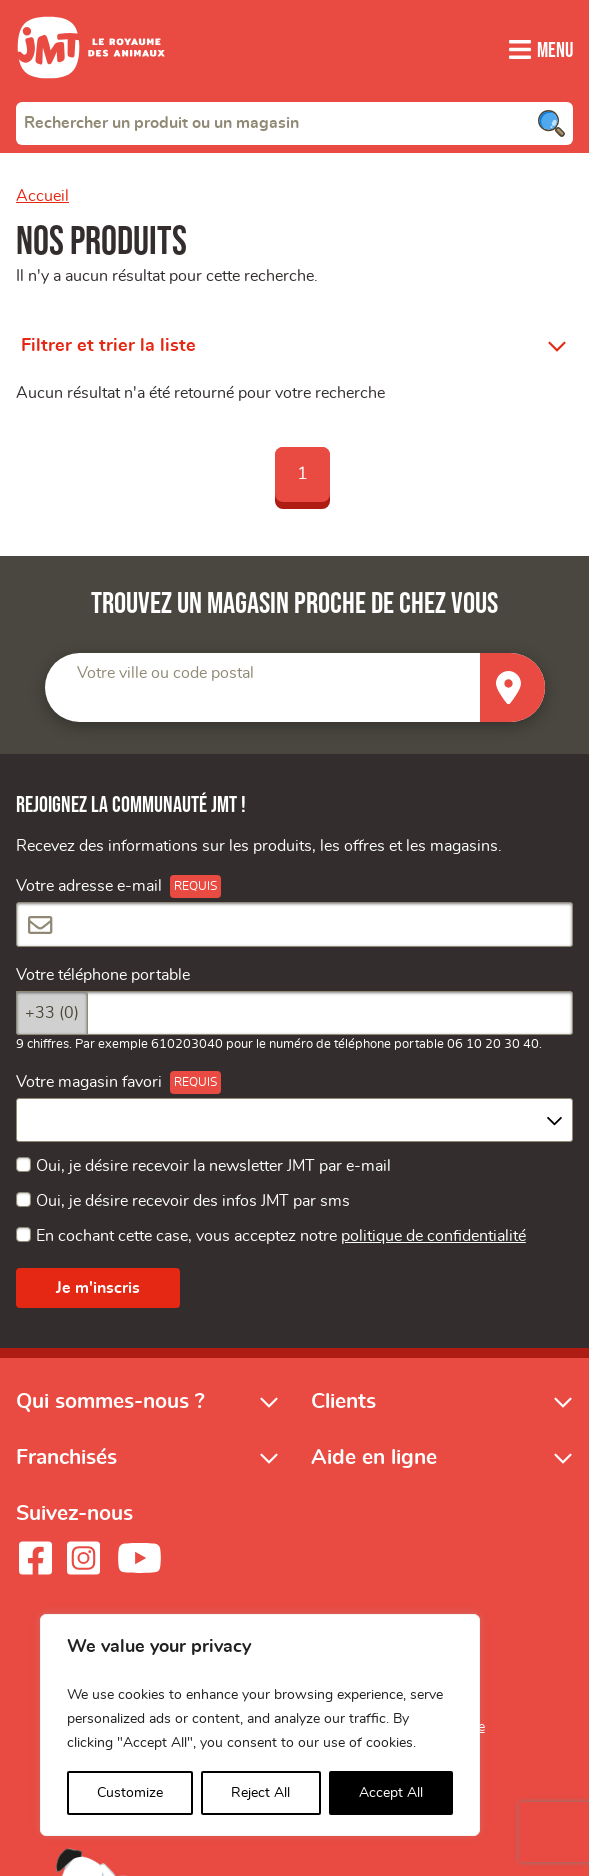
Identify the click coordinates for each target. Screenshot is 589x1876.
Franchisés (66, 1457)
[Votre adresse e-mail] (294, 924)
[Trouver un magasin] (512, 687)
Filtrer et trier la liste (108, 346)
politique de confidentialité (433, 1236)
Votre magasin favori (89, 1082)
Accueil (42, 196)
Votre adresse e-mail (89, 886)
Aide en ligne (374, 1457)
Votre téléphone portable (103, 975)
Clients (343, 1401)
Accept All (391, 1793)
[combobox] (294, 123)
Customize (130, 1793)
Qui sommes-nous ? (110, 1401)
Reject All (260, 1793)
